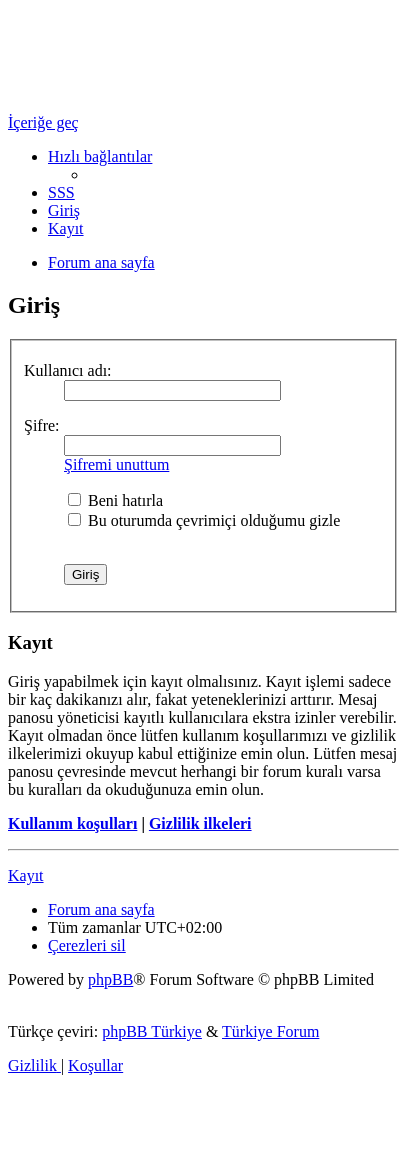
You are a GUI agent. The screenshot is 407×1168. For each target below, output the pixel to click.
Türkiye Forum (270, 1031)
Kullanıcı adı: (68, 370)
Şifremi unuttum (116, 464)
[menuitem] (61, 192)
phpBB (110, 979)
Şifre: (42, 425)
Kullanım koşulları (72, 823)
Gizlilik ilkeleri (200, 823)
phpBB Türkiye (152, 1031)
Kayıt (26, 875)
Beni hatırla (115, 500)
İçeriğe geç (43, 122)
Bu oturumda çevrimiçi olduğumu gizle (204, 520)
